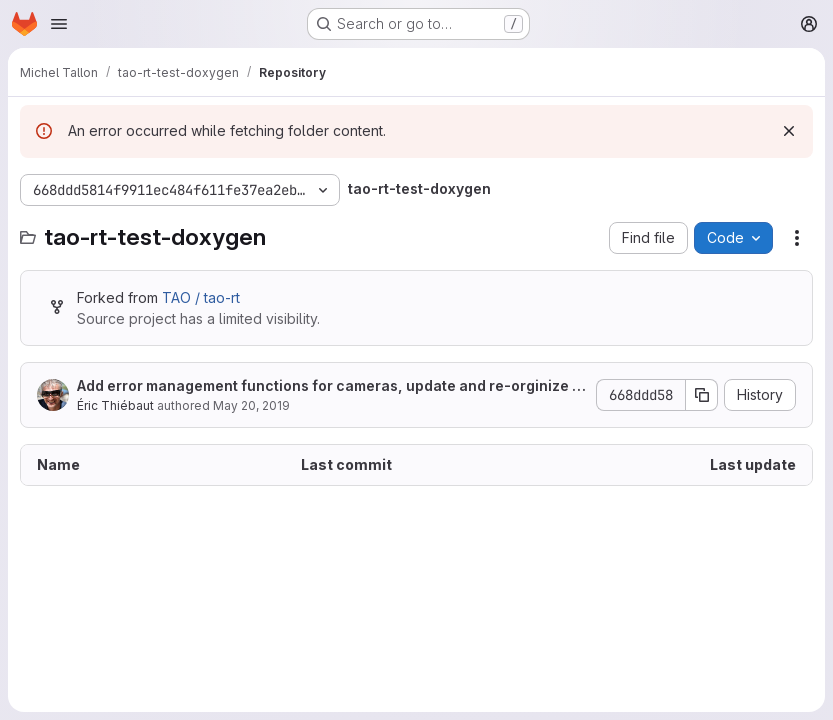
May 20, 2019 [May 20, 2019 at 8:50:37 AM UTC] (251, 405)
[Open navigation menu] (59, 24)
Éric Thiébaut (115, 405)
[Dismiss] (789, 131)
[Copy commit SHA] (702, 395)
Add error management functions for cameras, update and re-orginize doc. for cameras (329, 386)
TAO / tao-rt (201, 297)
